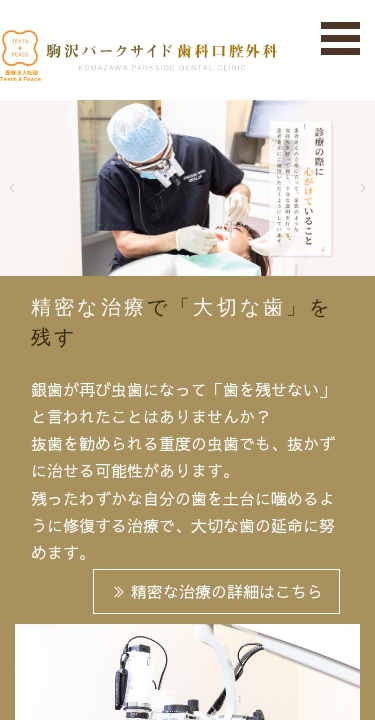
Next (350, 188)
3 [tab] (218, 256)
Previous (25, 188)
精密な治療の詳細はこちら (216, 591)
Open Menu (341, 39)
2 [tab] (188, 256)
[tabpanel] (187, 188)
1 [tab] (158, 256)
